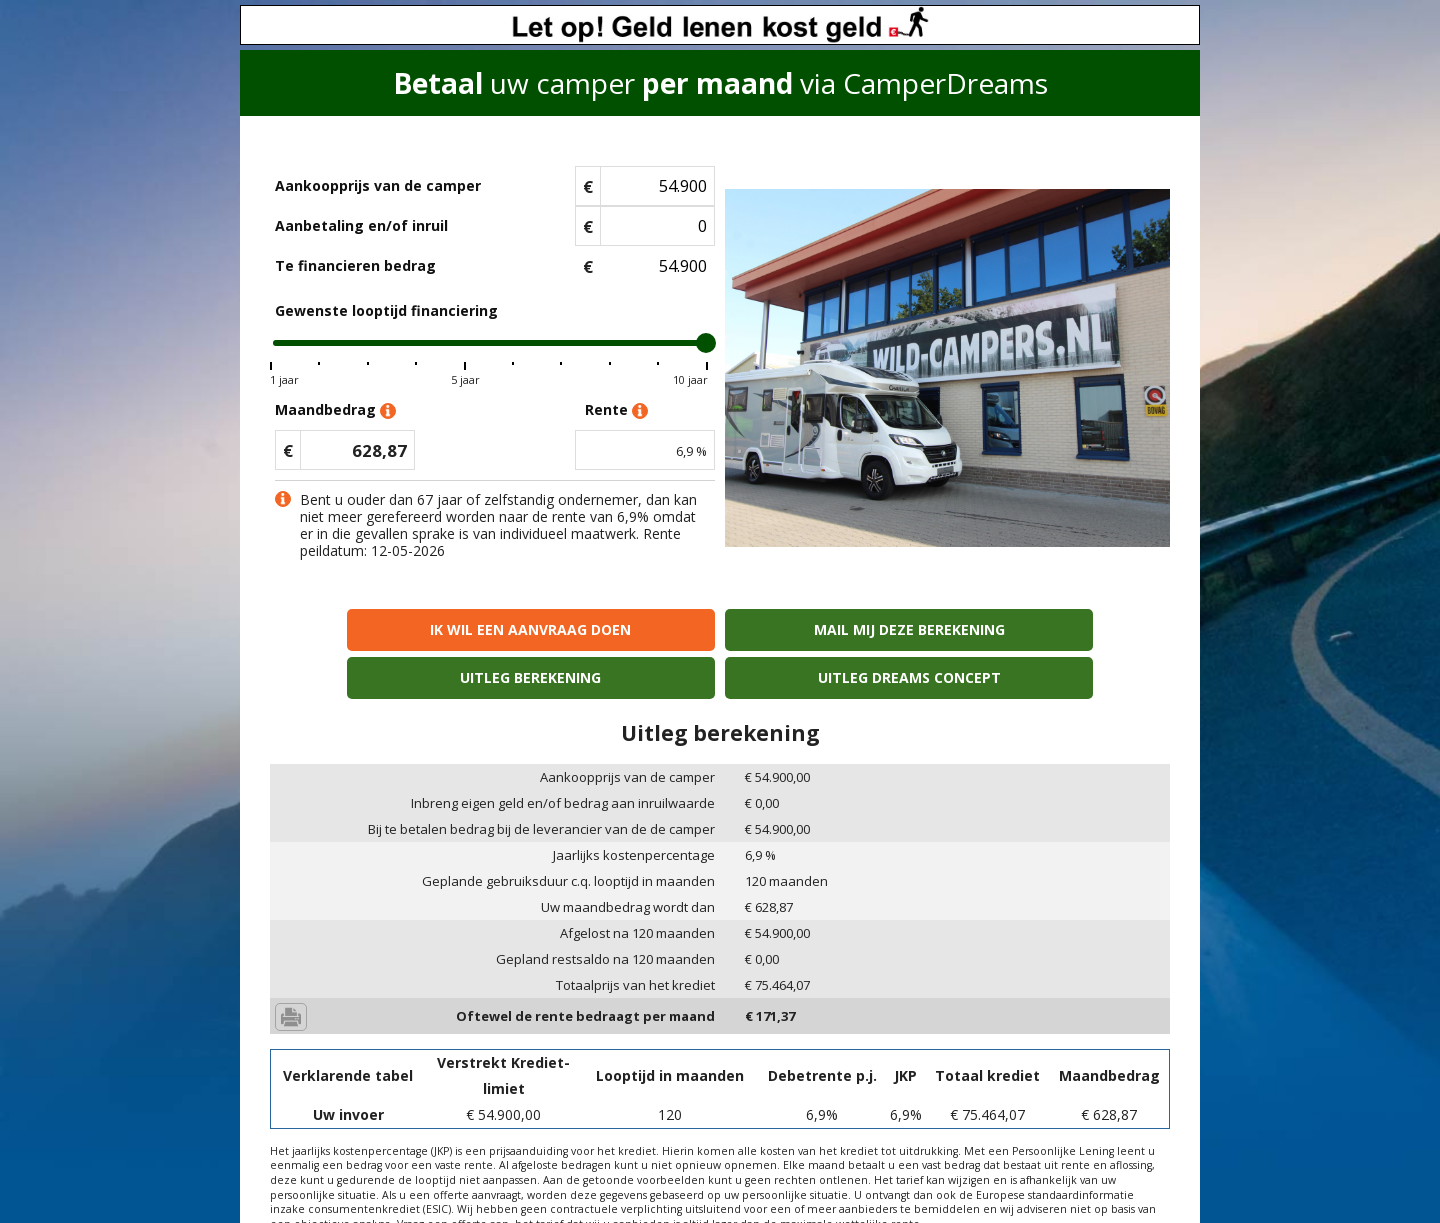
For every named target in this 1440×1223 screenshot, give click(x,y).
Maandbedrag (335, 410)
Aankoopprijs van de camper (378, 185)
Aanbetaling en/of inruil (361, 225)
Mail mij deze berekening (606, 629)
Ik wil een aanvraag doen (378, 629)
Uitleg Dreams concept (1061, 629)
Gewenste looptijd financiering (386, 310)
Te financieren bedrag (355, 265)
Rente (616, 410)
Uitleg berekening (833, 629)
